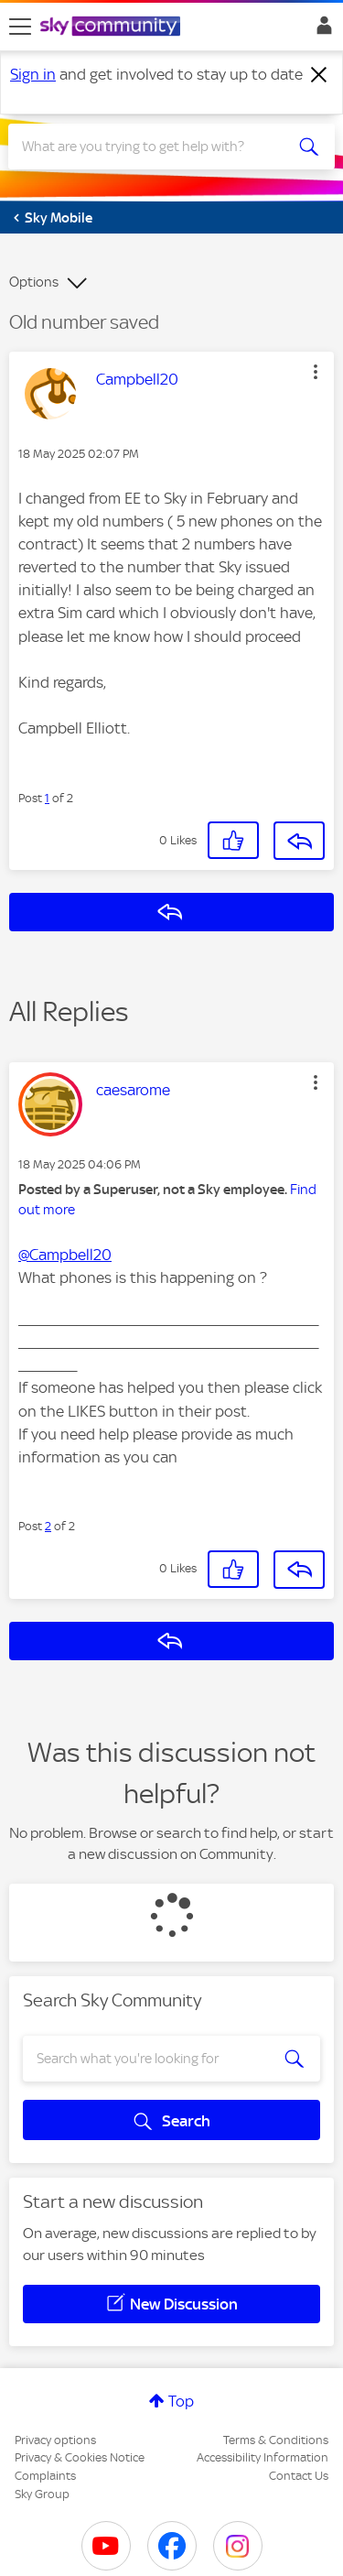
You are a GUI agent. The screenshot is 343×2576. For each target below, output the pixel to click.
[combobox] (155, 146)
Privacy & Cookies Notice (80, 2457)
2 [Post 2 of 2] (48, 1526)
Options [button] (34, 282)
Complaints (45, 2476)
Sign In (320, 30)
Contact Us (298, 2476)
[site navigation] (20, 26)
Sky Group (42, 2494)
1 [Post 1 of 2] (47, 798)
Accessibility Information (262, 2457)
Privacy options (55, 2440)
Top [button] (181, 2401)
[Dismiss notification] (319, 75)
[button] (315, 372)
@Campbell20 (65, 1254)
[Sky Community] (112, 27)
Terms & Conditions (275, 2440)
